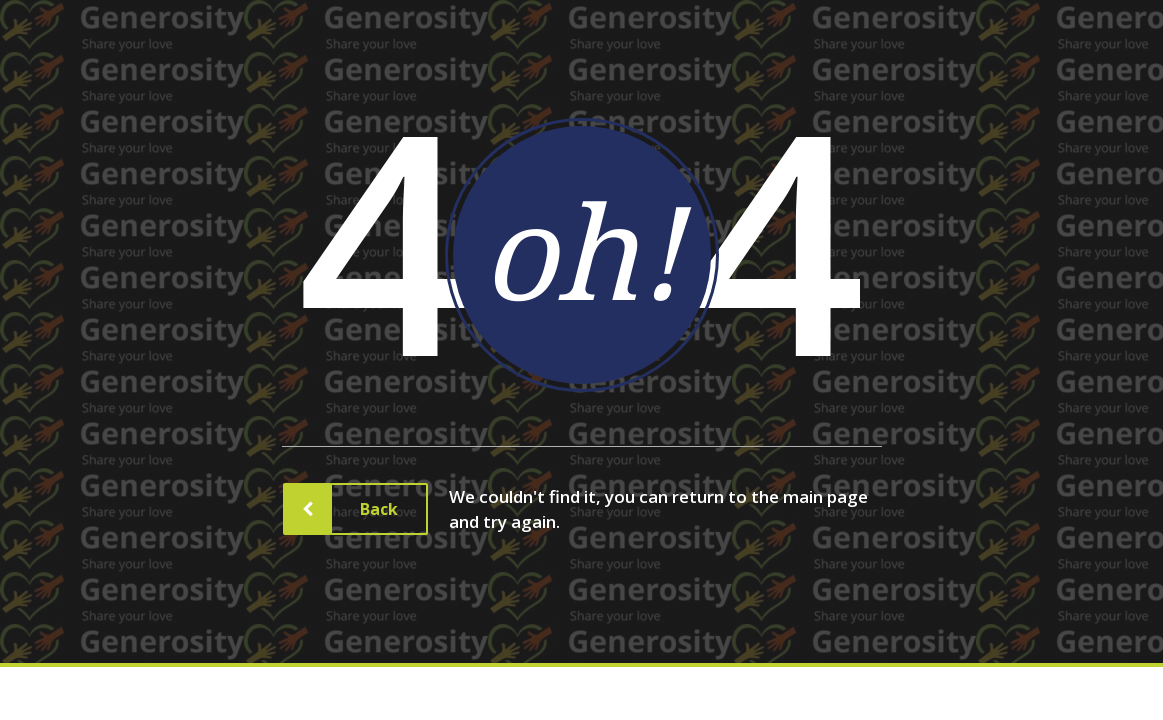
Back (364, 509)
